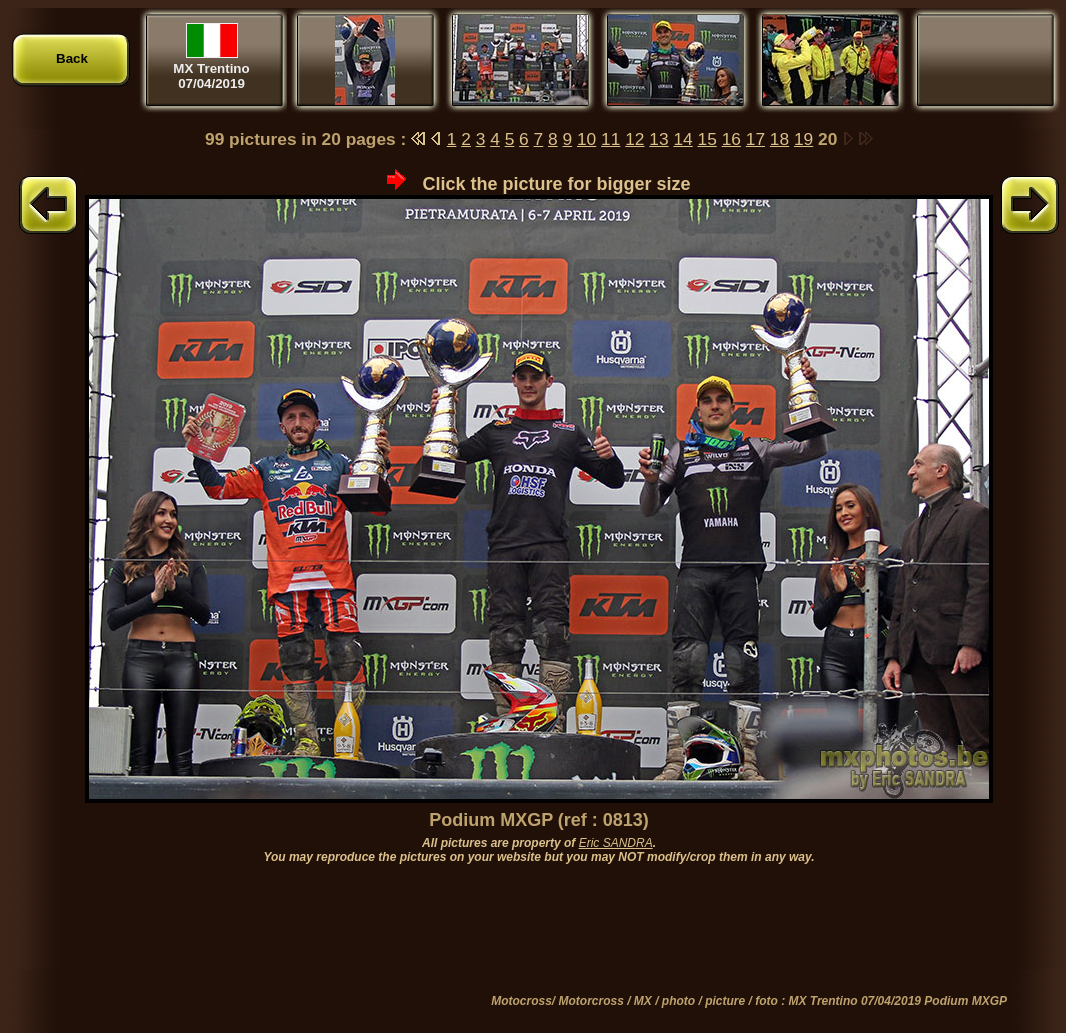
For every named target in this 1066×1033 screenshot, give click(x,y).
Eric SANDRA (616, 843)
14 (682, 139)
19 (803, 139)
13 (658, 139)
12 (634, 139)
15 (707, 139)
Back (72, 58)
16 (731, 139)
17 (755, 139)
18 (779, 139)
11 (610, 139)
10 (586, 139)
